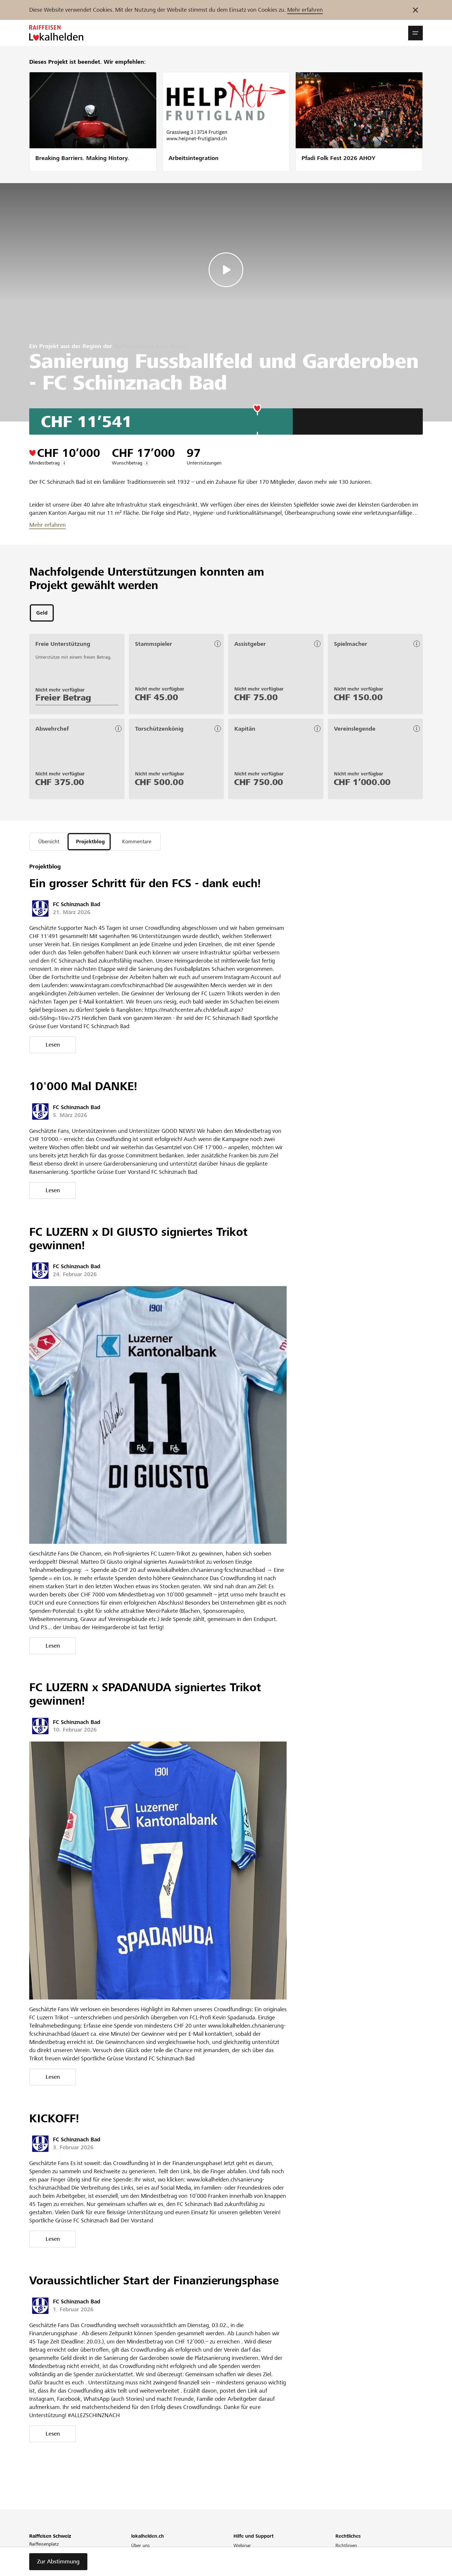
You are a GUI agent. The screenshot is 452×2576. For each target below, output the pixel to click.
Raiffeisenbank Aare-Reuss (150, 346)
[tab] (42, 613)
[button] (415, 33)
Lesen (53, 1047)
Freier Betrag (63, 699)
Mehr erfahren (305, 9)
